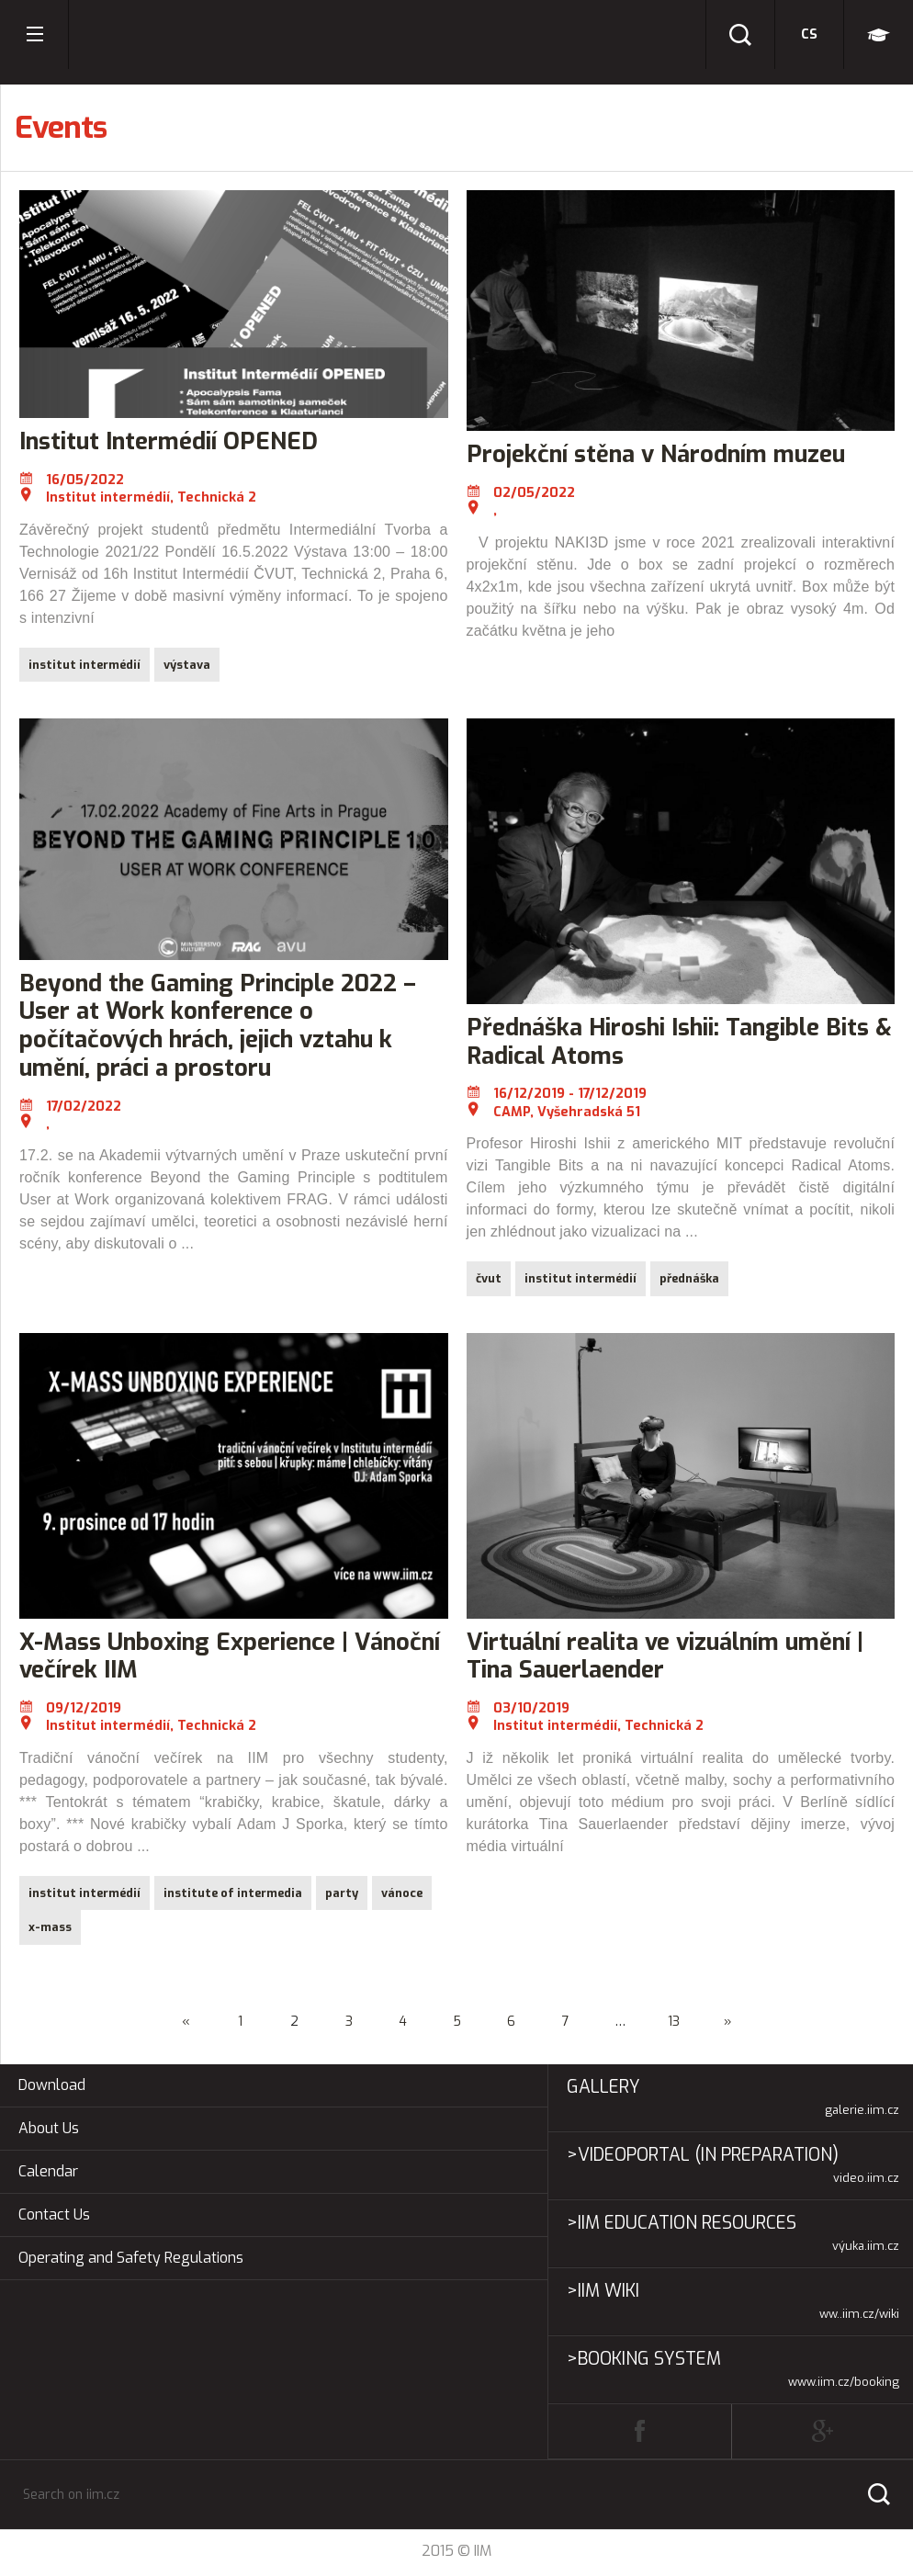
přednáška (689, 1278)
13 (674, 2021)
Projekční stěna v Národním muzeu (656, 453)
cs (809, 34)
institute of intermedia (232, 1893)
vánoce (402, 1893)
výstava (186, 664)
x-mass (50, 1927)
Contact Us (54, 2214)
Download (51, 2085)
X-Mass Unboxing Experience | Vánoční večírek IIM (229, 1656)
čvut (489, 1278)
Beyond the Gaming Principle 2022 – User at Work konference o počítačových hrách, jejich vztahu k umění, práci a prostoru (217, 1025)
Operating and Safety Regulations (130, 2257)
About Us (48, 2128)
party (341, 1893)
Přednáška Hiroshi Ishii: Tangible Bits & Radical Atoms (679, 1041)
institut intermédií (84, 664)
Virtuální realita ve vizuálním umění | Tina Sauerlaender (665, 1656)
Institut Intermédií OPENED (168, 441)
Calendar (48, 2171)
